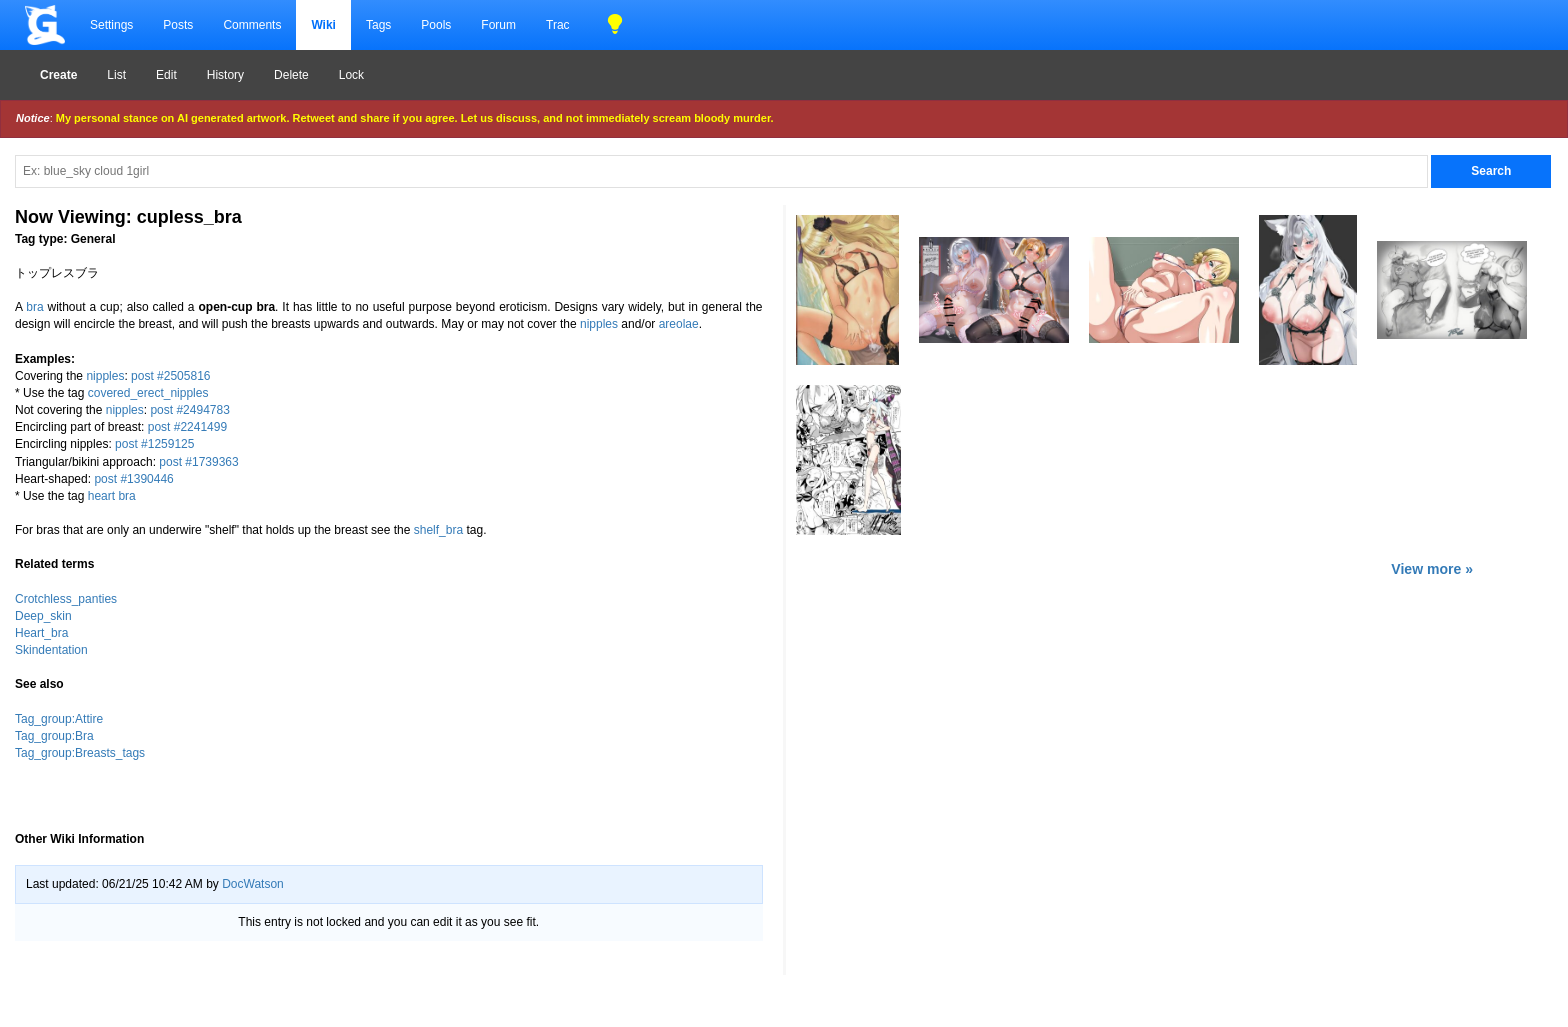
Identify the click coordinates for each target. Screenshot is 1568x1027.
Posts (178, 25)
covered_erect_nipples (148, 393)
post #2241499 (187, 427)
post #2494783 (189, 410)
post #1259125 (154, 444)
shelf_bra (438, 530)
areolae (679, 324)
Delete (291, 75)
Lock (351, 75)
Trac (558, 25)
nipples (599, 324)
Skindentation (51, 650)
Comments (252, 25)
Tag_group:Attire (59, 719)
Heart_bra (41, 633)
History (225, 75)
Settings (111, 25)
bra (34, 307)
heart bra (112, 496)
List (116, 75)
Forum (498, 25)
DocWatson (253, 884)
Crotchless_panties (66, 599)
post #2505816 (170, 376)
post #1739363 (198, 462)
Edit (166, 75)
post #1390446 (133, 479)
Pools (436, 25)
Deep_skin (43, 616)
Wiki (323, 25)
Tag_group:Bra (54, 736)
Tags (378, 25)
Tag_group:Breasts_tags (80, 753)
